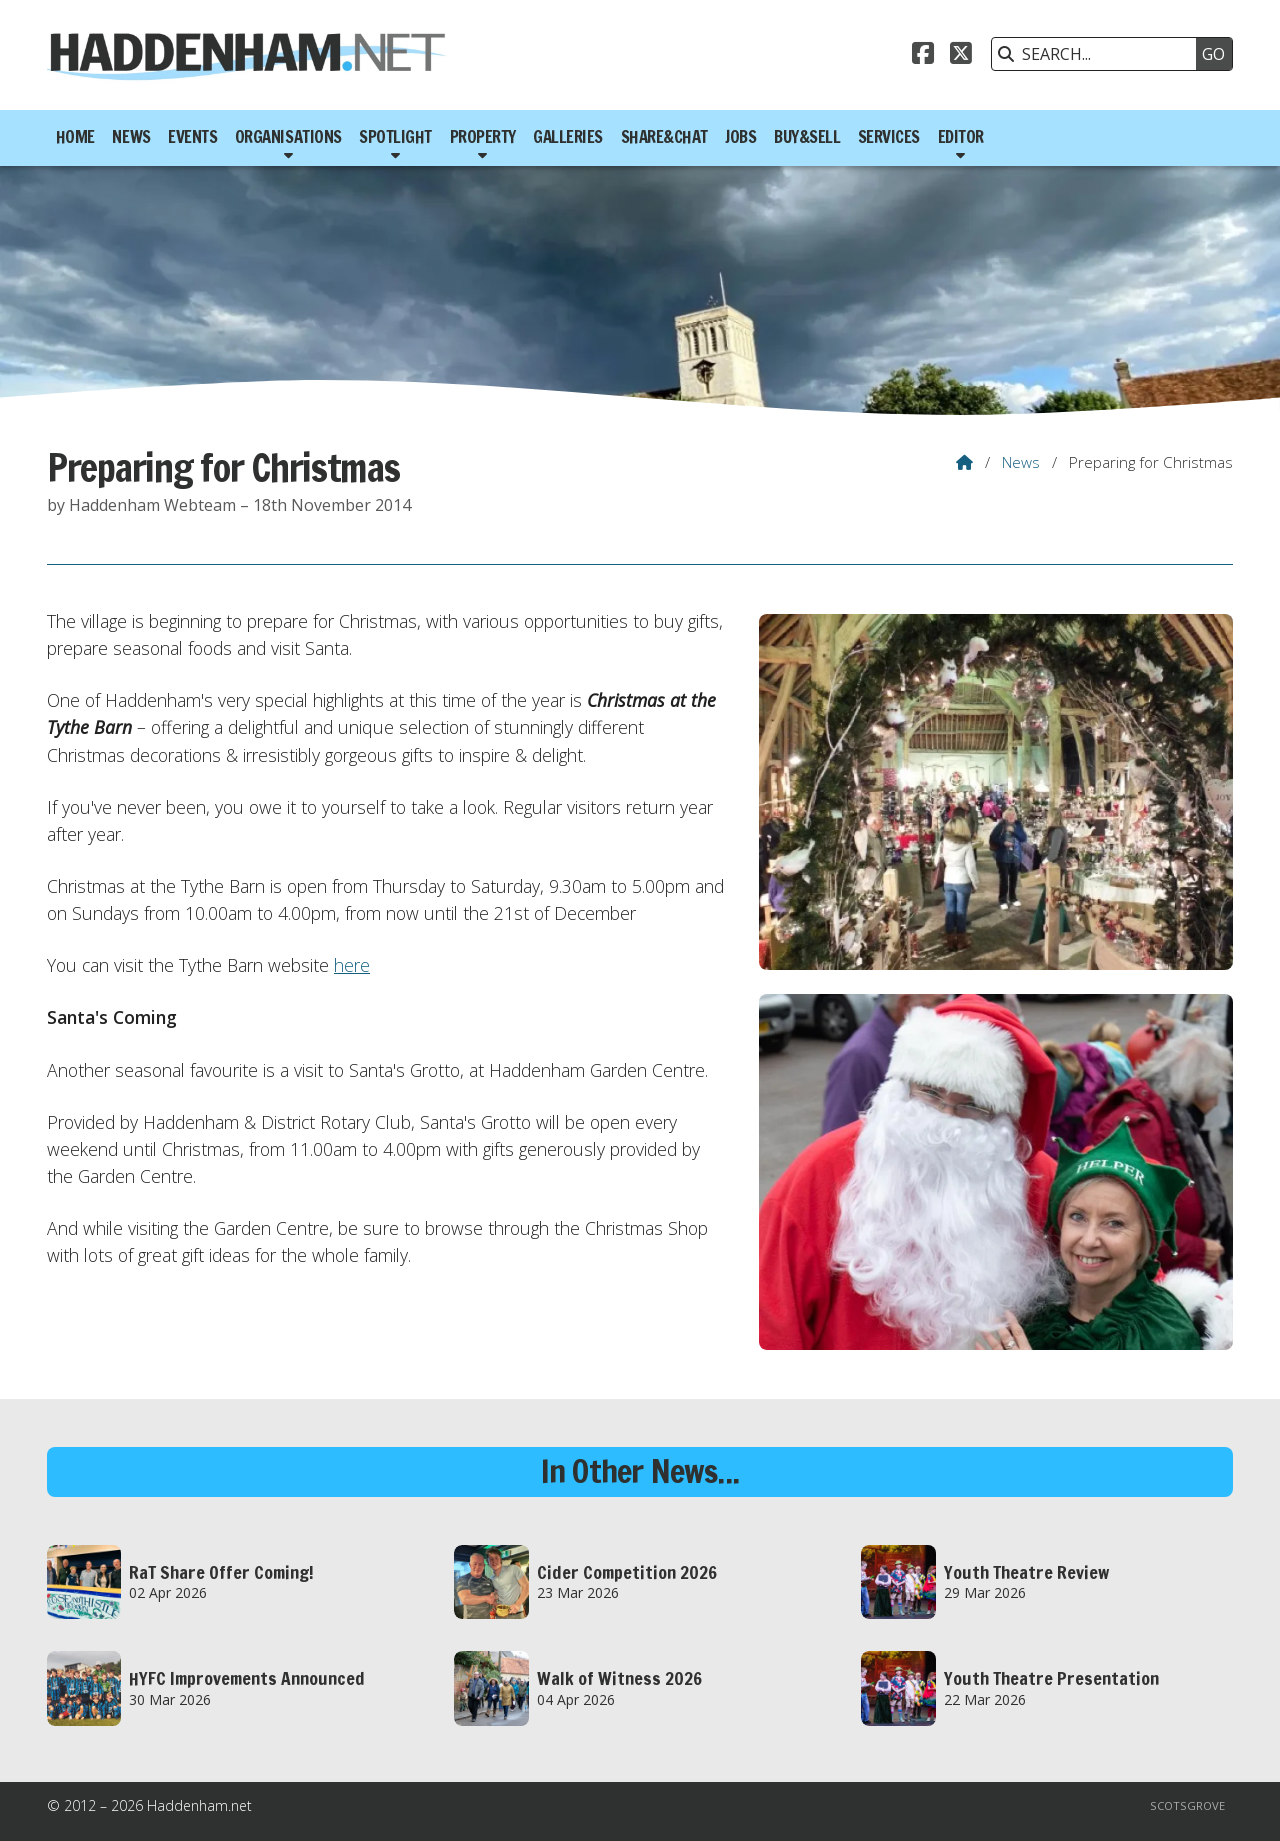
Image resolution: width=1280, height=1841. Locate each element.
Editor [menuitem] (961, 137)
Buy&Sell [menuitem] (807, 137)
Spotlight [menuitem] (395, 137)
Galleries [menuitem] (568, 137)
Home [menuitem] (75, 137)
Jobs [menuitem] (740, 137)
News (1021, 462)
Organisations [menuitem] (288, 137)
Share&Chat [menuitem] (664, 137)
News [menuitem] (131, 137)
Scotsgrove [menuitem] (1187, 1805)
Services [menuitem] (889, 137)
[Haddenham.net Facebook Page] (923, 56)
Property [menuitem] (483, 137)
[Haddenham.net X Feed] (961, 56)
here (352, 965)
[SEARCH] (1099, 54)
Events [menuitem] (192, 137)
